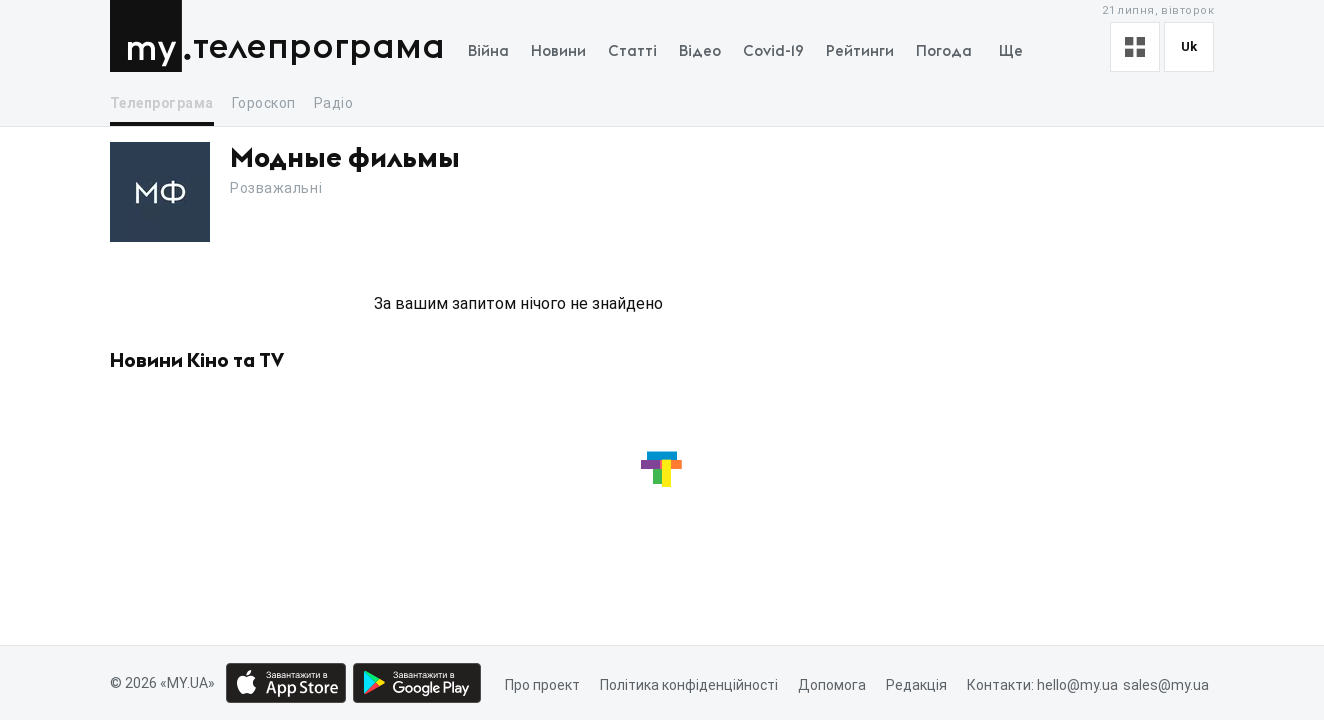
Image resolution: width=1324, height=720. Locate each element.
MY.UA (150, 36)
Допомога (832, 685)
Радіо (333, 103)
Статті (632, 51)
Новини (558, 51)
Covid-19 (773, 51)
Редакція (916, 685)
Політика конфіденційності (689, 685)
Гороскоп (264, 103)
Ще (1011, 51)
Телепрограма (319, 47)
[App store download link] (286, 683)
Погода (944, 51)
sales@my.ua (1166, 685)
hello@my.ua (1077, 685)
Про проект (542, 685)
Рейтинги (860, 51)
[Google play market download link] (417, 683)
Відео (700, 51)
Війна (488, 51)
